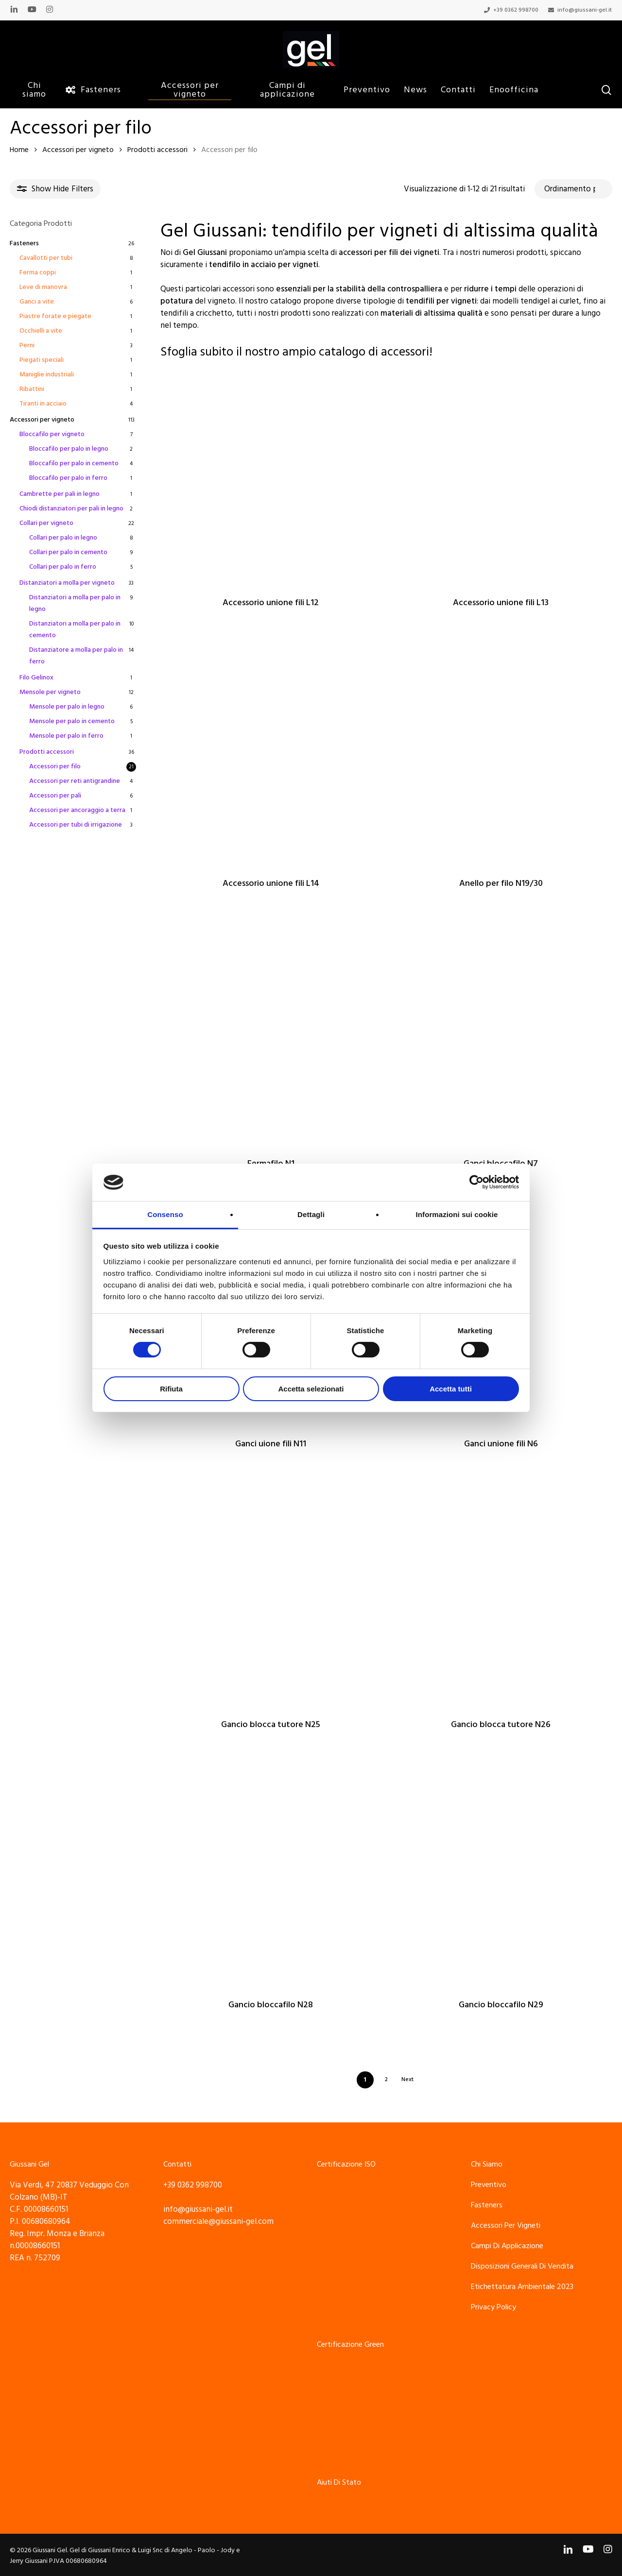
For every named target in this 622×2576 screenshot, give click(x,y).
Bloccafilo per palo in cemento (74, 463)
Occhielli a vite (40, 331)
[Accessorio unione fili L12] (270, 474)
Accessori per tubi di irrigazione (75, 825)
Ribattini (31, 389)
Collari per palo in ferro (62, 567)
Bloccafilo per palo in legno (68, 449)
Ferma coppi (37, 272)
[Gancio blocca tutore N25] (270, 1595)
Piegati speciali (41, 360)
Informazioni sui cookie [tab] (457, 1214)
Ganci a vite (36, 301)
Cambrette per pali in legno (59, 494)
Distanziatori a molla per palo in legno (75, 603)
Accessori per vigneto (78, 150)
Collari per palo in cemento (68, 552)
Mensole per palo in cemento (72, 721)
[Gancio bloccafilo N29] (500, 1876)
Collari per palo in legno (63, 537)
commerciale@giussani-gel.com (218, 2221)
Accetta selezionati (311, 1389)
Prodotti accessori (157, 150)
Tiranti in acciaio (43, 403)
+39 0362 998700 (192, 2185)
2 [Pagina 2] (386, 2079)
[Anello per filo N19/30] (500, 754)
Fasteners (24, 243)
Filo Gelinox (36, 677)
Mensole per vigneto (50, 692)
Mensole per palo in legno (66, 707)
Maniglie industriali (46, 374)
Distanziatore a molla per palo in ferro (76, 655)
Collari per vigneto (46, 523)
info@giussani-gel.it (198, 2209)
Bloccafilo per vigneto (52, 434)
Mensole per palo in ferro (66, 736)
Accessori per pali (55, 795)
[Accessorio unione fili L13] (500, 474)
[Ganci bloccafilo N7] (500, 1035)
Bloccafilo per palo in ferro (68, 478)
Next (407, 2079)
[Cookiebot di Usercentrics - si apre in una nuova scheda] (476, 1182)
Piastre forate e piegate (55, 316)
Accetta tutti (451, 1389)
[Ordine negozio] (573, 189)
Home (19, 150)
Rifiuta (171, 1389)
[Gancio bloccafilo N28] (270, 1876)
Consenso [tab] (165, 1214)
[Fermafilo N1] (270, 1035)
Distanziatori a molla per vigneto (67, 583)
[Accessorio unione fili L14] (270, 754)
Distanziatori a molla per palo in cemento (75, 629)
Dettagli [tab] (311, 1214)
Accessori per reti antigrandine (74, 781)
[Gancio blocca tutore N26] (500, 1595)
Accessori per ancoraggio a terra (77, 810)
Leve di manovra (43, 287)
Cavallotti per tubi (45, 258)
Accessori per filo (55, 766)
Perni (27, 345)
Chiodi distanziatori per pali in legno (71, 508)
